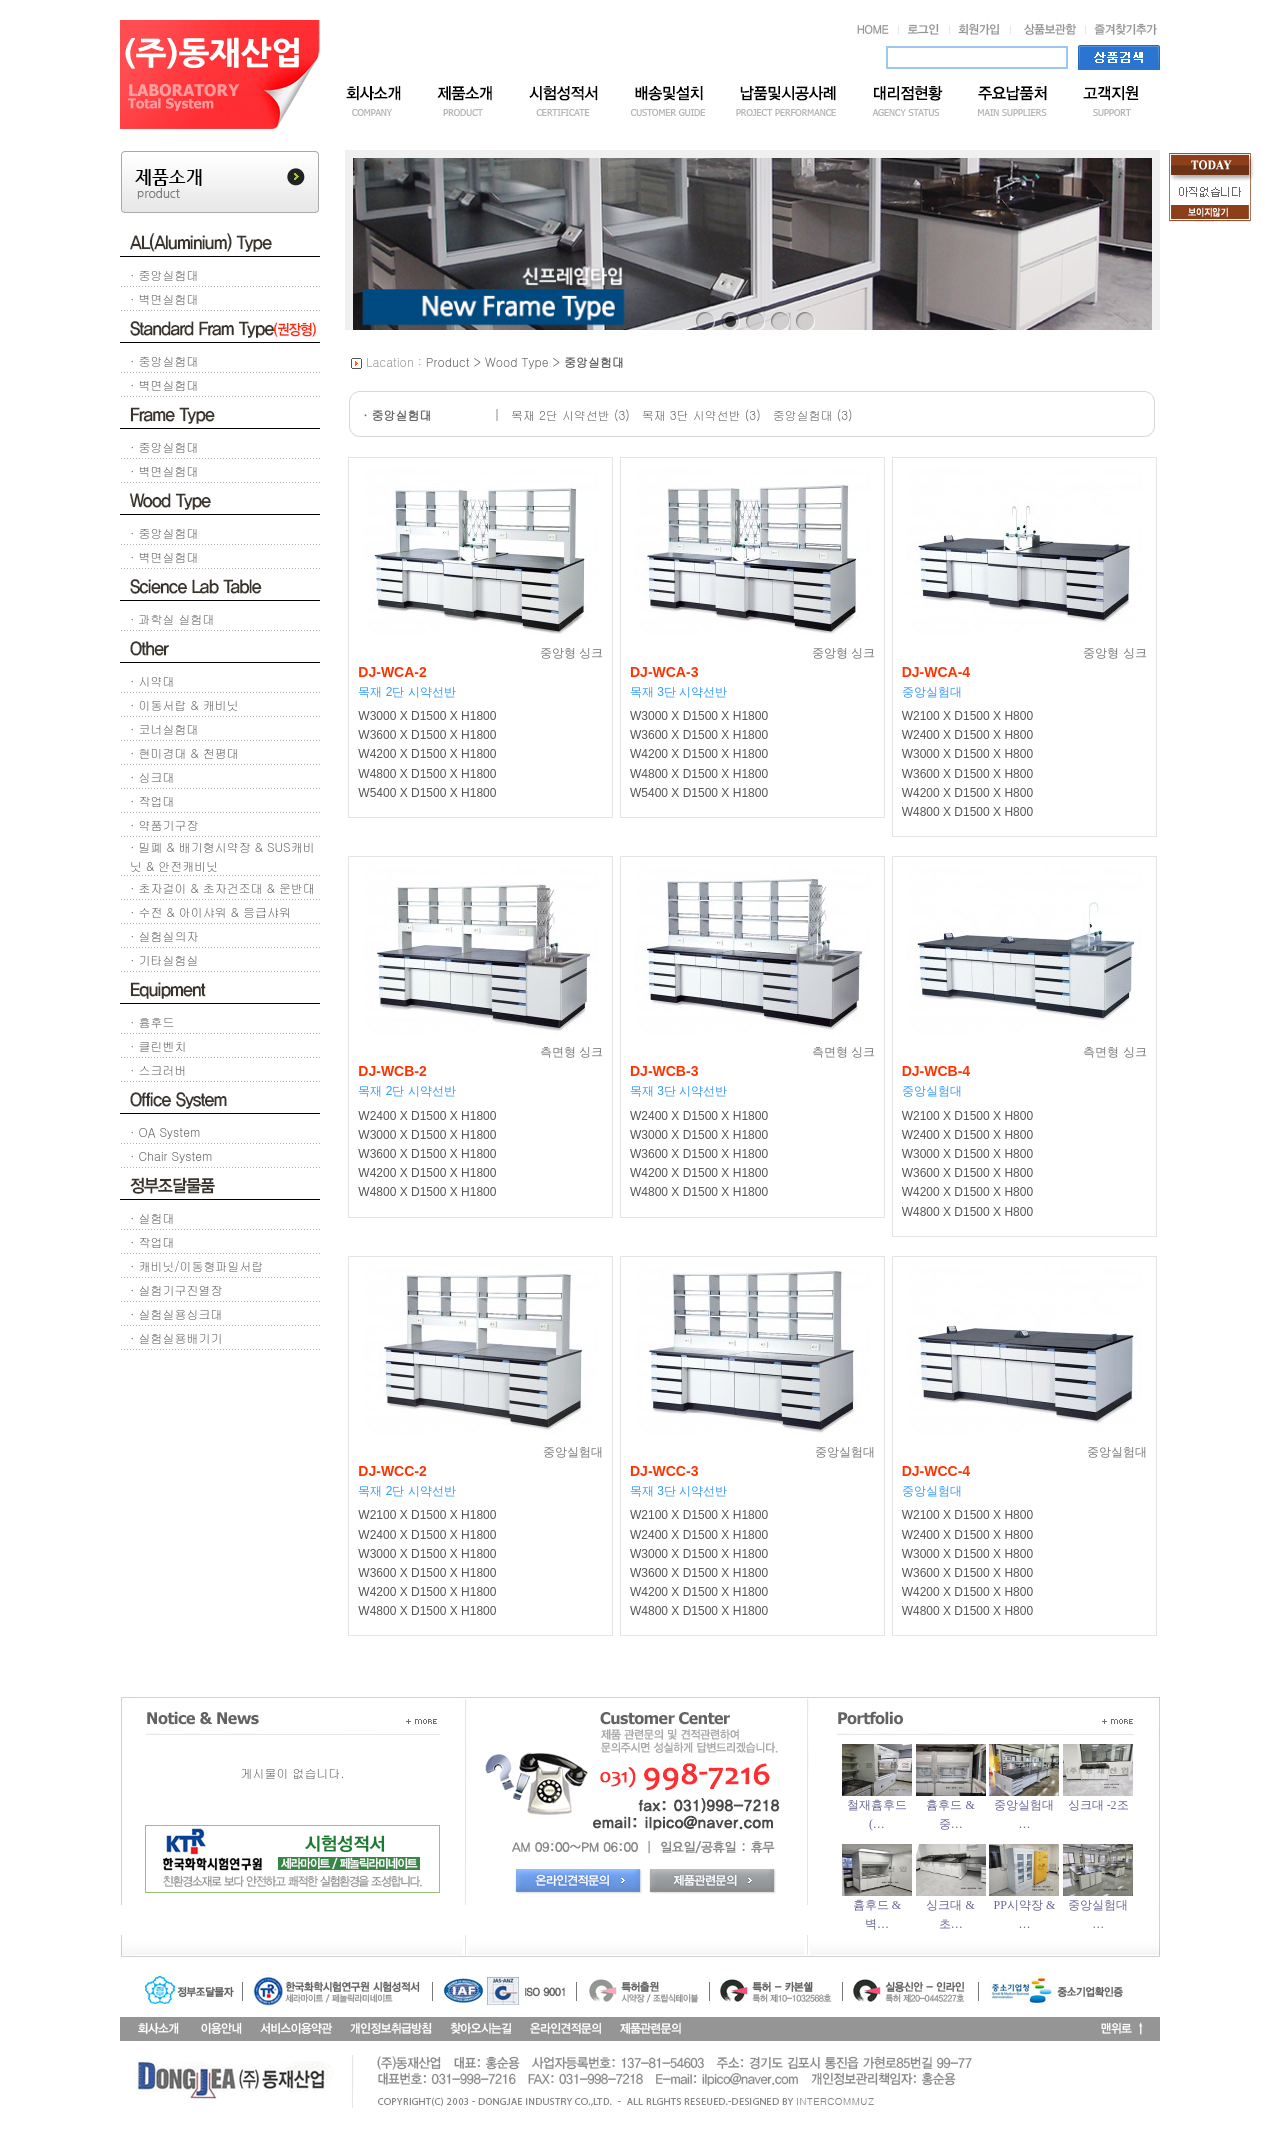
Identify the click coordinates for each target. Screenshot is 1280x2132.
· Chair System (171, 1155)
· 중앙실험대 (164, 274)
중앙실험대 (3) (813, 414)
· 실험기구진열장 (176, 1289)
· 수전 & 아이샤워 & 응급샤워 (210, 911)
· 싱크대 (152, 776)
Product (448, 361)
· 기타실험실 (164, 959)
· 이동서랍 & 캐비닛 (184, 704)
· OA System (165, 1131)
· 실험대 (152, 1217)
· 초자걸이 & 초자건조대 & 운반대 (222, 887)
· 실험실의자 (164, 935)
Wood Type (517, 361)
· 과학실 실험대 (172, 618)
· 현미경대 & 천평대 (184, 752)
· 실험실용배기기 (176, 1337)
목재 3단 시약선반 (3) (701, 414)
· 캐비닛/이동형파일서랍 (197, 1265)
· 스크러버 (158, 1069)
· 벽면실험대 (164, 298)
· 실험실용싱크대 (176, 1313)
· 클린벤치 (158, 1045)
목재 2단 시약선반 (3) (570, 414)
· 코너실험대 (164, 728)
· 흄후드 (152, 1021)
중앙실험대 (594, 361)
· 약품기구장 (164, 824)
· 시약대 (152, 680)
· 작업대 (152, 800)
